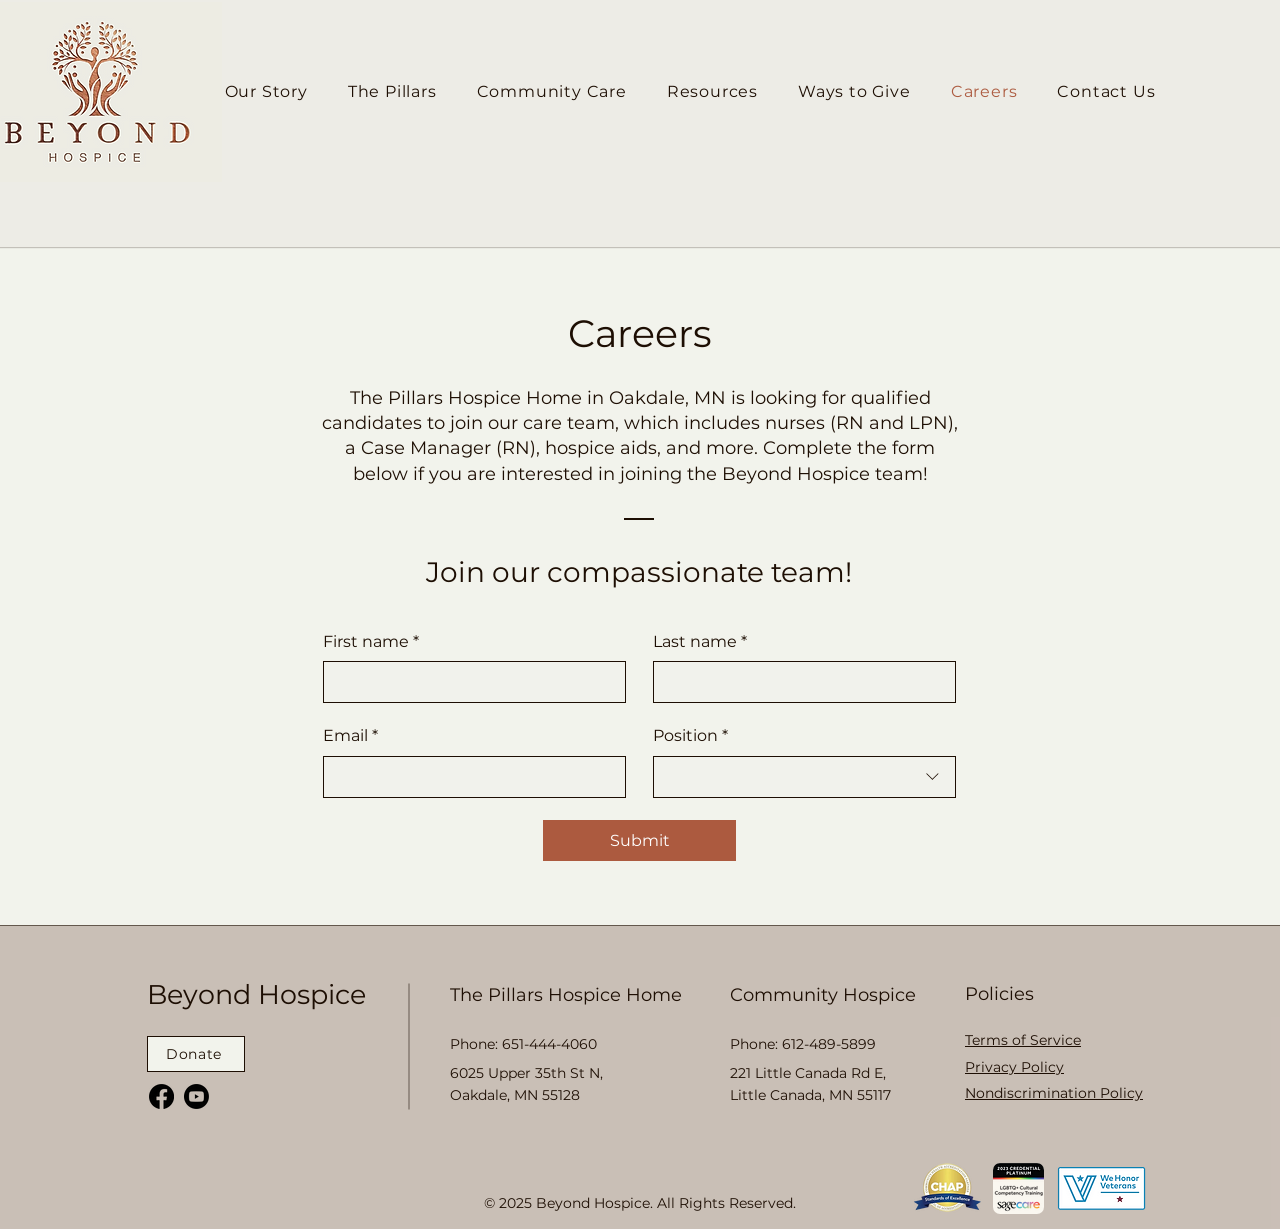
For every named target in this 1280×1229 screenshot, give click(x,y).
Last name (700, 642)
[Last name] (798, 682)
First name (371, 642)
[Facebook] (161, 1096)
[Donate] (196, 1054)
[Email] (468, 777)
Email (350, 736)
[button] (712, 91)
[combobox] (804, 777)
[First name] (468, 682)
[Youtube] (196, 1096)
